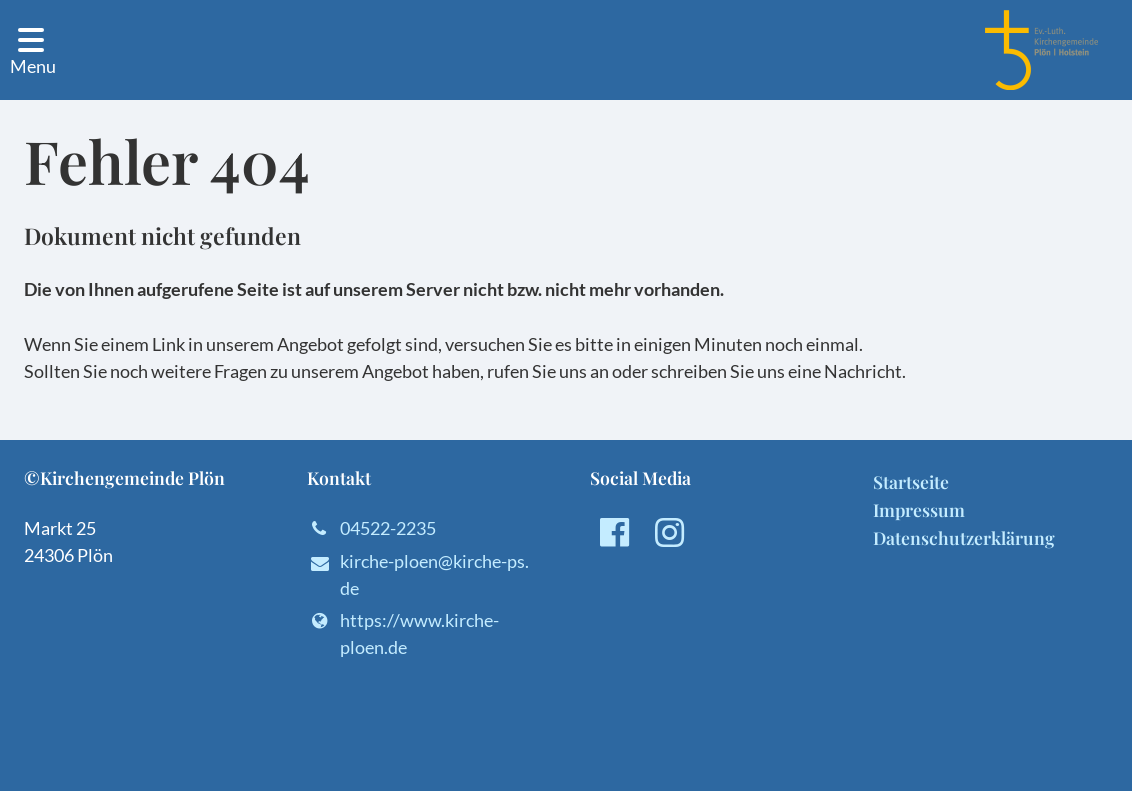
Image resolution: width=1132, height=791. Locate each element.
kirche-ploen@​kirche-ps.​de (418, 576)
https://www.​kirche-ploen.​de (403, 634)
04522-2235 (371, 528)
